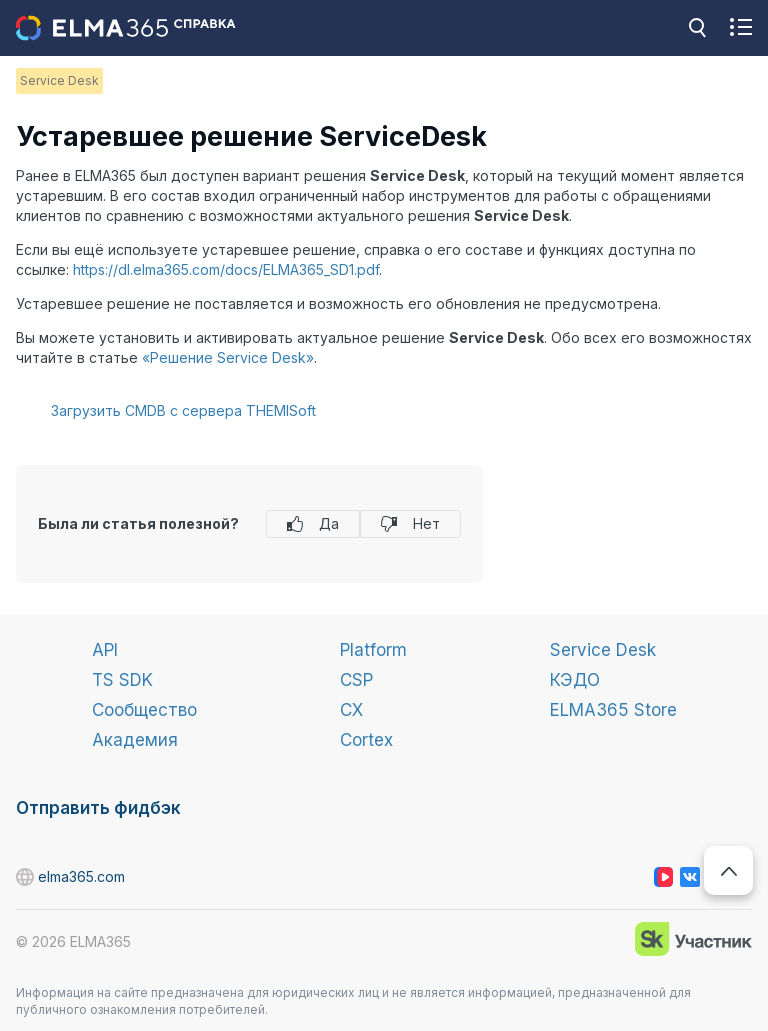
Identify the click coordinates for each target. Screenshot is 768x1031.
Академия (135, 740)
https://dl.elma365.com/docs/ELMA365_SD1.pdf (226, 269)
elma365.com (26, 877)
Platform (373, 650)
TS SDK (122, 680)
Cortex (366, 740)
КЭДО (575, 680)
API (105, 650)
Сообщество (144, 710)
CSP (356, 680)
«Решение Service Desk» (228, 357)
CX (351, 710)
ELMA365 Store (613, 710)
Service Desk (603, 650)
